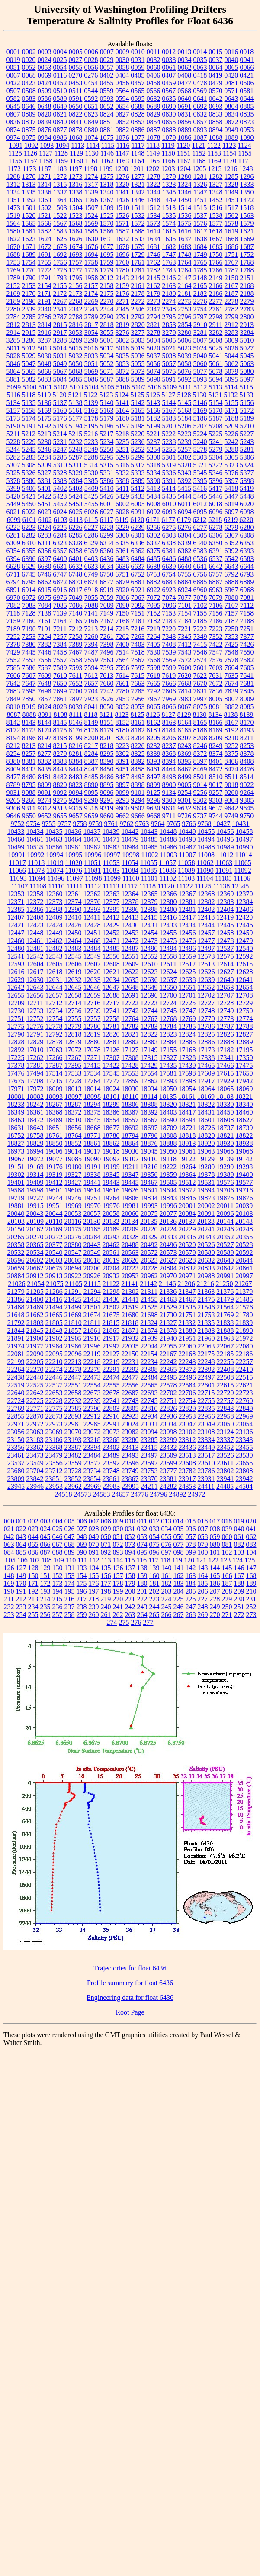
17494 (35, 1073)
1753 (13, 262)
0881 (107, 129)
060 (227, 1536)
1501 (29, 207)
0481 (231, 83)
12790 (16, 1034)
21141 (129, 1283)
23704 (35, 1470)
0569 (200, 90)
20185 (92, 1229)
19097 (111, 1159)
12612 (187, 964)
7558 (76, 660)
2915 (29, 332)
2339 (29, 309)
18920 (206, 1143)
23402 (111, 1447)
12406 (244, 909)
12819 (92, 1034)
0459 (169, 83)
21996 (92, 1346)
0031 (138, 59)
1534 (153, 215)
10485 (149, 839)
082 (239, 1544)
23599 (168, 1463)
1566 (44, 223)
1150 (168, 153)
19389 (225, 1174)
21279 (16, 1291)
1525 (107, 215)
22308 (149, 1369)
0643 (231, 98)
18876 (149, 1143)
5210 (247, 426)
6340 (200, 543)
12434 (187, 925)
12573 (206, 956)
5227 (247, 433)
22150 (129, 1354)
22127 (110, 1354)
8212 (13, 745)
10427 (222, 823)
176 (94, 1583)
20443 (92, 1244)
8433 (29, 769)
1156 (15, 161)
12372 (35, 901)
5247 (60, 449)
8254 (13, 753)
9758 (80, 823)
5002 (122, 340)
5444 (185, 496)
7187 (231, 621)
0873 (247, 122)
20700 (92, 1268)
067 (57, 1544)
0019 (13, 59)
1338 (76, 192)
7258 (76, 636)
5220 (137, 433)
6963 (216, 589)
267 (178, 1614)
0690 (169, 106)
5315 (106, 465)
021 (9, 1529)
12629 (16, 979)
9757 (64, 823)
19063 (206, 1151)
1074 (91, 137)
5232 (76, 441)
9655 (60, 816)
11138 (221, 886)
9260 (231, 792)
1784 (185, 270)
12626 (206, 971)
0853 (138, 122)
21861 (92, 1330)
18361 (35, 1112)
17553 (130, 1073)
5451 (44, 504)
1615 (169, 231)
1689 (29, 254)
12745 (168, 1010)
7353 (231, 636)
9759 (96, 823)
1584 (76, 231)
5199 (153, 426)
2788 (76, 317)
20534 (35, 1252)
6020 (247, 504)
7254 (44, 636)
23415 (149, 1447)
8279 (60, 753)
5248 (76, 449)
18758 (35, 1135)
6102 (45, 519)
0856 (185, 122)
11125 (203, 886)
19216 (148, 1166)
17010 (35, 1049)
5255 (169, 449)
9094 (76, 792)
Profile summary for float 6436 (130, 1982)
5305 (231, 457)
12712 (53, 1003)
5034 (107, 356)
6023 (44, 511)
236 (57, 1606)
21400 (35, 1299)
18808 (168, 1135)
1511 (137, 207)
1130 (91, 153)
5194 (76, 426)
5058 (185, 363)
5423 (60, 496)
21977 (35, 1346)
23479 (54, 1455)
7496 (107, 652)
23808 (244, 1470)
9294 (138, 800)
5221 (153, 433)
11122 (184, 886)
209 (239, 1591)
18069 (244, 1088)
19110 (149, 1159)
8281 (76, 753)
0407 (169, 75)
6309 (13, 543)
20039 (244, 1205)
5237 (153, 441)
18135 (168, 1096)
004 (57, 1521)
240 (106, 1606)
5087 (107, 379)
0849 (91, 122)
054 (154, 1536)
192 (33, 1591)
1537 (200, 215)
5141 (122, 402)
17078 (92, 1049)
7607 (29, 675)
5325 (13, 472)
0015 (215, 51)
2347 (153, 309)
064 (21, 1544)
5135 (29, 402)
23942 (244, 1478)
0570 (215, 90)
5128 (184, 395)
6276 (185, 527)
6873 (76, 582)
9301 (185, 800)
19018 (111, 1151)
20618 (92, 1260)
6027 (107, 511)
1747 (169, 254)
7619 (169, 675)
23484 (92, 1455)
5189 (247, 418)
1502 (44, 207)
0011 (153, 51)
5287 (76, 457)
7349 (200, 636)
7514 (122, 652)
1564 (13, 223)
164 (203, 1575)
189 (251, 1583)
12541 (16, 956)
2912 (231, 324)
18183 (225, 1096)
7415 (200, 644)
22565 (149, 1385)
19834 (149, 1198)
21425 (73, 1299)
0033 (169, 59)
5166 (153, 410)
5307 (13, 465)
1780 (122, 270)
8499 (185, 777)
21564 (225, 1307)
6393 (247, 550)
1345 (169, 192)
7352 (216, 636)
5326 (29, 472)
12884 (168, 1042)
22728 (54, 1400)
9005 (185, 784)
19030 (130, 1151)
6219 (231, 519)
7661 (122, 683)
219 (105, 1599)
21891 (16, 1338)
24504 (244, 1486)
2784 (13, 317)
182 (166, 1583)
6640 (185, 566)
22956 (206, 1416)
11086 (167, 870)
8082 (231, 706)
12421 (16, 925)
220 (117, 1599)
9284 (76, 800)
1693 (76, 254)
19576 (225, 1182)
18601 (206, 1120)
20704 (111, 1268)
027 (82, 1529)
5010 (247, 340)
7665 (153, 683)
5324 (247, 465)
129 (45, 1568)
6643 (231, 566)
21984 (54, 1346)
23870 (149, 1478)
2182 (200, 293)
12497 (206, 948)
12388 (54, 909)
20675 (54, 1268)
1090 (247, 137)
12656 (35, 995)
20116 (72, 1221)
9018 (231, 784)
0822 (76, 114)
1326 (200, 184)
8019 (29, 706)
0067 (13, 75)
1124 (244, 145)
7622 (200, 675)
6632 (76, 566)
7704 (91, 691)
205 (191, 1591)
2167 (231, 285)
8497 (153, 777)
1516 (215, 207)
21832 (187, 1322)
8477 (13, 777)
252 (251, 1606)
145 (227, 1568)
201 (142, 1591)
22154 (148, 1354)
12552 (149, 956)
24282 (168, 1486)
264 (142, 1614)
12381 (187, 901)
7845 (247, 691)
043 (21, 1536)
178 (118, 1583)
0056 (91, 67)
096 (154, 1552)
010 (130, 1521)
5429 (122, 496)
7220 (169, 628)
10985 (149, 847)
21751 (187, 1315)
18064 (206, 1088)
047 (69, 1536)
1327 (216, 184)
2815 (60, 324)
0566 (153, 90)
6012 (200, 504)
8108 (60, 714)
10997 (111, 855)
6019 (231, 504)
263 (130, 1614)
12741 (111, 1010)
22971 (16, 1424)
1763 (169, 262)
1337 (60, 192)
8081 (216, 706)
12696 (149, 995)
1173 (29, 168)
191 (21, 1591)
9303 (216, 800)
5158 (29, 410)
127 (21, 1568)
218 (93, 1599)
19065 (225, 1151)
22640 (16, 1393)
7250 (231, 628)
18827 (16, 1143)
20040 (16, 1213)
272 (239, 1614)
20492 (149, 1244)
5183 (169, 418)
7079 (216, 597)
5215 (75, 433)
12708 (244, 995)
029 (106, 1529)
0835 (247, 114)
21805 (54, 1322)
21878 (168, 1330)
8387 (91, 761)
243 (142, 1606)
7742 (107, 691)
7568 (153, 660)
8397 (200, 761)
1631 (107, 239)
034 (166, 1529)
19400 (244, 1174)
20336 (187, 1237)
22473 (92, 1377)
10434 (35, 831)
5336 (169, 472)
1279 (169, 176)
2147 (185, 278)
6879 (122, 582)
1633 (138, 239)
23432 (168, 1447)
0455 (107, 83)
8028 (60, 706)
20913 (54, 1276)
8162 (153, 722)
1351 (13, 200)
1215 (214, 168)
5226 (231, 433)
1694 (91, 254)
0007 (107, 51)
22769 (16, 1408)
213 (33, 1599)
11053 (111, 862)
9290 (91, 800)
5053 (122, 363)
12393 (92, 909)
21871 (130, 1330)
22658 (73, 1393)
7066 (122, 597)
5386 (107, 480)
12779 (73, 1026)
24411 (206, 1486)
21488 (16, 1307)
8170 (247, 722)
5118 (28, 395)
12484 (92, 948)
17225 (16, 1057)
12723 (148, 1003)
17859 (130, 1081)
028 (94, 1529)
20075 (149, 1213)
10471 (111, 839)
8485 (91, 777)
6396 (29, 558)
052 (130, 1536)
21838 (225, 1322)
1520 (29, 215)
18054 (187, 1088)
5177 (76, 418)
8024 (44, 706)
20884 (16, 1276)
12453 (130, 932)
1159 (60, 161)
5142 (138, 402)
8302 (122, 753)
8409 (13, 769)
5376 (231, 472)
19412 (54, 1182)
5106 (123, 387)
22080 (244, 1346)
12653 (225, 987)
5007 (200, 340)
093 (118, 1552)
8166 (216, 722)
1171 (244, 161)
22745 (149, 1400)
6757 (215, 574)
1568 (76, 223)
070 (94, 1544)
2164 (185, 285)
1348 (216, 192)
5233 (91, 441)
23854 (92, 1478)
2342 (76, 309)
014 (178, 1521)
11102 (168, 878)
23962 (73, 1486)
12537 (225, 948)
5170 (216, 410)
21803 (35, 1322)
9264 (247, 792)
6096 (216, 511)
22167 (168, 1354)
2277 (216, 301)
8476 (247, 769)
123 (225, 1560)
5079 (231, 371)
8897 (122, 784)
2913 (247, 324)
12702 (206, 995)
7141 (91, 613)
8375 (231, 753)
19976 (111, 1205)
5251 (122, 449)
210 (251, 1591)
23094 (149, 1431)
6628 (13, 566)
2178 (138, 293)
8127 (169, 714)
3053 (76, 332)
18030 (130, 1088)
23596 (130, 1463)
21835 (206, 1322)
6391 (216, 550)
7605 (247, 667)
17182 (225, 1049)
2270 (107, 301)
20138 (206, 1221)
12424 (54, 925)
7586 (29, 667)
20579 (187, 1252)
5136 (44, 402)
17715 (54, 1081)
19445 (130, 1182)
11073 (36, 870)
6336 (137, 543)
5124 (122, 395)
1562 (231, 215)
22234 (149, 1361)
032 (142, 1529)
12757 (92, 1018)
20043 (35, 1213)
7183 (169, 621)
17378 (16, 1065)
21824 (148, 1322)
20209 (130, 1229)
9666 (138, 816)
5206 (185, 426)
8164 (185, 722)
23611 (225, 1463)
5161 (76, 410)
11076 (73, 870)
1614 (153, 231)
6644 (247, 566)
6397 (44, 558)
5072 (122, 371)
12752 (35, 1018)
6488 (185, 558)
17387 (54, 1065)
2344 (107, 309)
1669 (247, 239)
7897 (76, 699)
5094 (216, 379)
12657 (54, 995)
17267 (73, 1057)
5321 (200, 465)
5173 (13, 418)
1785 (200, 270)
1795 (76, 278)
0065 (231, 67)
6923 (169, 589)
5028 (13, 356)
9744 (215, 816)
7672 (216, 683)
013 (166, 1521)
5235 (122, 441)
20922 (73, 1276)
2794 (153, 317)
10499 (16, 847)
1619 (231, 231)
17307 (111, 1057)
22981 (73, 1424)
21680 (130, 1315)
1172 (14, 168)
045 (45, 1536)
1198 (90, 168)
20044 (54, 1213)
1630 (91, 239)
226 (190, 1599)
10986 (168, 847)
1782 (153, 270)
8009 (247, 699)
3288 (60, 340)
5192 (44, 426)
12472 (130, 940)
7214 (106, 628)
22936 (168, 1416)
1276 (122, 176)
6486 (169, 558)
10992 (35, 855)
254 (21, 1614)
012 (154, 1521)
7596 (122, 667)
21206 (186, 1283)
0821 (60, 114)
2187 (231, 293)
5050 (76, 363)
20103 (244, 1213)
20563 (130, 1252)
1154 (229, 153)
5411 (122, 488)
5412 (137, 488)
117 (153, 1560)
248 (203, 1606)
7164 (60, 621)
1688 (13, 254)
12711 (34, 1003)
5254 (153, 449)
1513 (169, 207)
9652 (44, 816)
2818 (107, 324)
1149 (153, 153)
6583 (247, 558)
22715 (206, 1393)
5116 (13, 395)
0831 (185, 114)
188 (239, 1583)
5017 (106, 348)
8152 (122, 722)
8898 (138, 784)
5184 (185, 418)
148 (9, 1575)
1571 (122, 223)
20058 (111, 1213)
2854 (185, 324)
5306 (247, 457)
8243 (185, 745)
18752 (16, 1135)
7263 (138, 636)
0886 (138, 129)
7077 (185, 597)
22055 (168, 1346)
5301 (169, 457)
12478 (225, 940)
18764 (73, 1135)
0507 (13, 90)
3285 (13, 340)
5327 (44, 472)
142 (191, 1568)
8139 (247, 714)
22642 (35, 1393)
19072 (35, 1159)
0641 (200, 98)
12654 (244, 987)
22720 (225, 1393)
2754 (200, 309)
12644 (54, 987)
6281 (13, 535)
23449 (206, 1447)
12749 (225, 1010)
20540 (54, 1252)
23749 (130, 1470)
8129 (184, 714)
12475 (168, 940)
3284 (247, 332)
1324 (185, 184)
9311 (28, 808)
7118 (13, 613)
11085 (148, 870)
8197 (44, 738)
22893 (73, 1416)
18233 (16, 1104)
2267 (60, 301)
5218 (122, 433)
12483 (73, 948)
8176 (76, 730)
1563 (247, 215)
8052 (122, 706)
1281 (200, 176)
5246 (44, 449)
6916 (60, 589)
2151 (247, 278)
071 (106, 1544)
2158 (107, 285)
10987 (187, 847)
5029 (29, 356)
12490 (149, 948)
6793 (247, 574)
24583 (101, 1494)
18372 (73, 1112)
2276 (200, 301)
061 (239, 1536)
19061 (187, 1151)
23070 (73, 1431)
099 (191, 1552)
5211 (13, 433)
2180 (169, 293)
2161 (138, 285)
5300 (153, 457)
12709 (16, 1003)
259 (82, 1614)
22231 (130, 1361)
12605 (54, 964)
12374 (73, 901)
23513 (187, 1455)
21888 (225, 1330)
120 (189, 1560)
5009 (231, 340)
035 (178, 1529)
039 (227, 1529)
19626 (130, 1190)
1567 (60, 223)
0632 (153, 98)
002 (33, 1521)
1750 (216, 254)
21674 (92, 1315)
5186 (200, 418)
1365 (76, 200)
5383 (60, 480)
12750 (244, 1010)
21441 (130, 1299)
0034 (185, 59)
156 (106, 1575)
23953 (54, 1486)
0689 (153, 106)
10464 (73, 839)
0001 (13, 51)
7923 (91, 699)
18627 (244, 1120)
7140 (75, 613)
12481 (35, 948)
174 (69, 1583)
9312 (44, 808)
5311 (75, 465)
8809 (44, 784)
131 (69, 1568)
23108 (206, 1431)
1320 (122, 184)
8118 (90, 714)
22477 (130, 1377)
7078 (200, 597)
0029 (107, 59)
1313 (29, 184)
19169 (35, 1166)
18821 (225, 1135)
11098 (93, 878)
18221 (244, 1096)
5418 (231, 488)
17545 (111, 1073)
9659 (91, 816)
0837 (29, 122)
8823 (76, 784)
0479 (216, 83)
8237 (169, 745)
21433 (92, 1299)
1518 (247, 207)
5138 (76, 402)
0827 (122, 114)
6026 (91, 511)
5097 (247, 379)
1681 (153, 246)
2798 (216, 317)
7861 (60, 699)
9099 (122, 792)
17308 (130, 1057)
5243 (247, 441)
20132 (110, 1221)
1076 (122, 137)
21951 (187, 1338)
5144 (169, 402)
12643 (35, 987)
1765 (200, 262)
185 (203, 1583)
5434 (153, 496)
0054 (60, 67)
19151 (16, 1166)
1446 (138, 200)
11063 (223, 862)
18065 (225, 1088)
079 (203, 1544)
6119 (121, 519)
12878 (54, 1042)
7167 (107, 621)
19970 (92, 1205)
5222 (169, 433)
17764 (92, 1081)
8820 (60, 784)
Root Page (130, 2012)
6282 (29, 535)
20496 (168, 1244)
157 (118, 1575)
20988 (206, 1276)
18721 (187, 1127)
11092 (242, 870)
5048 (44, 363)
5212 (28, 433)
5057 (169, 363)
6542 (231, 558)
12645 (73, 987)
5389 (138, 480)
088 (57, 1552)
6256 (153, 527)
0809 (29, 114)
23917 (187, 1478)
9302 (200, 800)
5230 (44, 441)
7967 (153, 699)
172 (45, 1583)
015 (190, 1521)
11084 (130, 870)
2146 (169, 278)
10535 (35, 847)
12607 (92, 964)
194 (57, 1591)
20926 (92, 1276)
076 (166, 1544)
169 (9, 1583)
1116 (123, 145)
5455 (91, 504)
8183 (153, 730)
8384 (76, 761)
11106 (242, 878)
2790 (107, 317)
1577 (216, 223)
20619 (111, 1260)
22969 (244, 1416)
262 (118, 1614)
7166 (91, 621)
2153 (29, 285)
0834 (231, 114)
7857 (44, 699)
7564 (122, 660)
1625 (60, 239)
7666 (169, 683)
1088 (216, 137)
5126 (153, 395)
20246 (225, 1229)
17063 (54, 1049)
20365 (35, 1244)
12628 (244, 971)
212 (21, 1599)
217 (81, 1599)
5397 (231, 480)
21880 (187, 1330)
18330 (225, 1104)
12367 (187, 894)
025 (57, 1529)
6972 (29, 597)
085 (21, 1552)
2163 (169, 285)
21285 (35, 1291)
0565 (137, 90)
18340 (244, 1104)
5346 (216, 472)
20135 (148, 1221)
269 (203, 1614)
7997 (200, 699)
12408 (35, 917)
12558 (168, 956)
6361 (122, 550)
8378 (247, 753)
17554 (149, 1073)
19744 (54, 1198)
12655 (16, 995)
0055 (76, 67)
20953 (130, 1276)
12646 (92, 987)
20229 (187, 1229)
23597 (149, 1463)
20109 (35, 1221)
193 (45, 1591)
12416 (168, 917)
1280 (185, 176)
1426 (122, 200)
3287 (44, 340)
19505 (168, 1182)
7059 (107, 597)
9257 (216, 792)
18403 (168, 1112)
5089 (138, 379)
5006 (185, 340)
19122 (187, 1159)
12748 (206, 1010)
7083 (29, 605)
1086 (185, 137)
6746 (44, 574)
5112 (200, 387)
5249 (91, 449)
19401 (16, 1182)
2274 (169, 301)
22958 (225, 1416)
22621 (244, 1385)
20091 (206, 1213)
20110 (53, 1221)
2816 (76, 324)
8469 (200, 769)
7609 (44, 675)
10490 (187, 839)
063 (9, 1544)
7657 (91, 683)
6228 (107, 527)
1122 (214, 145)
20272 (54, 1237)
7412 (185, 644)
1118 (153, 145)
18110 (130, 1096)
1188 (60, 168)
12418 (206, 917)
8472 (216, 769)
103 (239, 1552)
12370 (244, 894)
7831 (200, 691)
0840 (60, 122)
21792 (16, 1322)
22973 (54, 1424)
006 (82, 1521)
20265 (16, 1237)
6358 (76, 550)
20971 (187, 1276)
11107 (19, 886)
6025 (76, 511)
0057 (107, 67)
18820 (206, 1135)
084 (9, 1552)
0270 (75, 75)
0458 (153, 83)
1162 (107, 161)
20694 (73, 1268)
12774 (244, 1018)
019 (239, 1521)
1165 (153, 161)
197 (94, 1591)
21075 (55, 1283)
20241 (206, 1229)
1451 (200, 200)
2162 (153, 285)
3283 (231, 332)
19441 (92, 1182)
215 (57, 1599)
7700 (76, 691)
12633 (92, 979)
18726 (206, 1127)
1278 (153, 176)
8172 (13, 730)
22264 (16, 1369)
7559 (91, 660)
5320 (184, 465)
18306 (130, 1104)
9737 (200, 816)
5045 (247, 356)
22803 (111, 1408)
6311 (44, 543)
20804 (168, 1268)
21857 (73, 1330)
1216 (230, 168)
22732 (73, 1400)
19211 (130, 1166)
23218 (92, 1439)
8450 (107, 769)
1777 (76, 270)
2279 (247, 301)
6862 (44, 582)
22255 (225, 1361)
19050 (168, 1151)
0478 (200, 83)
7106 (216, 605)
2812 (13, 324)
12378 (130, 901)
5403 (76, 488)
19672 (187, 1190)
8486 (107, 777)
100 (203, 1552)
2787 (60, 317)
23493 (130, 1455)
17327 (168, 1057)
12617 (35, 971)
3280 (185, 332)
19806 (130, 1198)
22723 (244, 1393)
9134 (169, 792)
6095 (200, 511)
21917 (111, 1338)
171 (33, 1583)
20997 (244, 1276)
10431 (241, 823)
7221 (184, 628)
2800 (247, 317)
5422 (44, 496)
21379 (244, 1291)
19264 (187, 1166)
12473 (149, 940)
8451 (122, 769)
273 (251, 1614)
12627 (225, 971)
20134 (129, 1221)
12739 (92, 1010)
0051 (13, 67)
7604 (231, 667)
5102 (60, 387)
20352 (225, 1237)
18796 (149, 1135)
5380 (29, 480)
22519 (16, 1385)
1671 (29, 246)
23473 (35, 1455)
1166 (168, 161)
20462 (111, 1244)
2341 (60, 309)
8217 (91, 745)
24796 (158, 1494)
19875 (225, 1198)
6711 (13, 574)
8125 (137, 714)
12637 (168, 979)
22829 (187, 1408)
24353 (187, 1486)
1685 (216, 246)
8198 (60, 738)
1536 (185, 215)
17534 (92, 1073)
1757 (76, 262)
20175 (73, 1229)
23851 (54, 1478)
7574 (200, 660)
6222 (13, 527)
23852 (73, 1478)
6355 (29, 550)
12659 (92, 995)
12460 (16, 940)
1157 (30, 161)
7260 (91, 636)
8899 (153, 784)
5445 (200, 496)
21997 (111, 1346)
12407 (16, 917)
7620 (184, 675)
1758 (91, 262)
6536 (200, 558)
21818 (129, 1322)
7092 (138, 605)
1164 (137, 161)
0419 (215, 75)
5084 (60, 379)
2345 (122, 309)
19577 (244, 1182)
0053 (44, 67)
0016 (231, 51)
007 (94, 1521)
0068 (29, 75)
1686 (231, 246)
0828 (138, 114)
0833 (216, 114)
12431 (149, 925)
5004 (153, 340)
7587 (44, 667)
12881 (111, 1042)
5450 (29, 504)
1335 (29, 192)
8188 (200, 730)
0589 (60, 98)
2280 (13, 309)
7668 (185, 683)
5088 (122, 379)
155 (94, 1575)
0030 (122, 59)
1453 (231, 200)
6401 (76, 558)
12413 (129, 917)
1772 (44, 270)
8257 (29, 753)
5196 (107, 426)
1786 (216, 270)
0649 (60, 106)
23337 (225, 1439)
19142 (244, 1159)
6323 (60, 543)
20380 (73, 1244)
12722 (129, 1003)
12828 (16, 1042)
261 (106, 1614)
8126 (153, 714)
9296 (153, 800)
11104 (204, 878)
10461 (35, 839)
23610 (206, 1463)
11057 (167, 862)
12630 (35, 979)
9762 (127, 823)
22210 (54, 1361)
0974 (13, 137)
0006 (91, 51)
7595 (107, 667)
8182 (138, 730)
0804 (231, 106)
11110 (56, 886)
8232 (153, 745)
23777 (168, 1470)
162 (178, 1575)
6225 (60, 527)
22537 (54, 1385)
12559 (187, 956)
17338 (206, 1057)
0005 (76, 51)
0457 (138, 83)
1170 (229, 161)
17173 (206, 1049)
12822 (149, 1034)
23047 (187, 1424)
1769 (13, 270)
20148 (244, 1221)
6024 (60, 511)
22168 (187, 1354)
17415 (92, 1065)
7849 (13, 699)
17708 (35, 1081)
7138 (44, 613)
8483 (76, 777)
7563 (107, 660)
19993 (149, 1205)
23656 (244, 1463)
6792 (231, 574)
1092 (31, 145)
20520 (187, 1244)
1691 (44, 254)
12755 (73, 1018)
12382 (206, 901)
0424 (44, 83)
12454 (149, 932)
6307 (231, 535)
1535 (169, 215)
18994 (35, 1151)
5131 (215, 395)
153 (69, 1575)
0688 (138, 106)
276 (136, 1622)
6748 (75, 574)
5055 (138, 363)
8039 (76, 706)
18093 (54, 1096)
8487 (122, 777)
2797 (200, 317)
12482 (54, 948)
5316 (122, 465)
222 (142, 1599)
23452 (225, 1447)
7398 (107, 644)
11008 (206, 855)
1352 (29, 200)
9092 (60, 792)
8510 (216, 777)
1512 (153, 207)
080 (215, 1544)
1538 (216, 215)
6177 (168, 519)
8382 (44, 761)
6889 (247, 582)
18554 (111, 1120)
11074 (54, 870)
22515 (244, 1377)
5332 (122, 472)
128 (33, 1568)
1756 (60, 262)
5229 (29, 441)
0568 (184, 90)
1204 (183, 168)
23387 (73, 1447)
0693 (216, 106)
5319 (169, 465)
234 (33, 1606)
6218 (215, 519)
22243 (187, 1361)
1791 (44, 278)
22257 (244, 1361)
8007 (231, 699)
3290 (91, 340)
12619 (73, 971)
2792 (138, 317)
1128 (60, 153)
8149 (91, 722)
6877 (107, 582)
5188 (231, 418)
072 (118, 1544)
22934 (149, 1416)
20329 (149, 1237)
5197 (122, 426)
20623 (149, 1260)
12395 (111, 909)
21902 (54, 1338)
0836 (13, 122)
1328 (231, 184)
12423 (35, 925)
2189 (13, 301)
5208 (216, 426)
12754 (54, 1018)
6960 (200, 589)
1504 (76, 207)
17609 (206, 1073)
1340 (107, 192)
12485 (111, 948)
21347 (187, 1291)
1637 (185, 239)
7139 (60, 613)
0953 (247, 129)
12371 (16, 901)
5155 (231, 402)
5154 (216, 402)
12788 (244, 1026)
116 (142, 1560)
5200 (169, 426)
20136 (168, 1221)
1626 (76, 239)
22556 (130, 1385)
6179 (184, 519)
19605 (73, 1190)
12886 (206, 1042)
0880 (91, 129)
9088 (29, 792)
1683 (185, 246)
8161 (138, 722)
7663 (138, 683)
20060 (130, 1213)
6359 (91, 550)
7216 (137, 628)
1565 (29, 223)
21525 (149, 1307)
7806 (169, 691)
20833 (206, 1268)
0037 (216, 59)
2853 (169, 324)
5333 (138, 472)
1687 (247, 246)
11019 (54, 862)
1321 (138, 184)
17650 (244, 1073)
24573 (82, 1494)
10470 (92, 839)
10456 (225, 831)
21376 (225, 1291)
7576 (216, 660)
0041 (247, 59)
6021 (13, 511)
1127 (45, 153)
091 (94, 1552)
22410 (244, 1369)
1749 (200, 254)
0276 (91, 75)
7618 (153, 675)
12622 (130, 971)
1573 (153, 223)
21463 (168, 1299)
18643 (35, 1127)
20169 (54, 1229)
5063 (247, 363)
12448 (35, 932)
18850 (54, 1143)
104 (251, 1552)
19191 (92, 1166)
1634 (153, 239)
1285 (231, 176)
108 (47, 1560)
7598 (153, 667)
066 (45, 1544)
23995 (130, 1486)
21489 (35, 1307)
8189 (216, 730)
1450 (185, 200)
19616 (111, 1190)
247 (191, 1606)
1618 (216, 231)
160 (154, 1575)
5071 (107, 371)
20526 (206, 1244)
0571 (231, 90)
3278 (153, 332)
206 (203, 1591)
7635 (231, 675)
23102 (187, 1431)
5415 (184, 488)
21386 (16, 1299)
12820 (111, 1034)
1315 (60, 184)
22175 (206, 1354)
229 (226, 1599)
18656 (73, 1127)
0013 (184, 51)
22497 (206, 1377)
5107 (138, 387)
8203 (122, 738)
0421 (247, 75)
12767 (149, 1018)
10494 (206, 839)
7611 (75, 675)
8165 (200, 722)
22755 (206, 1400)
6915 (44, 589)
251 (239, 1606)
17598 (187, 1073)
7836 (216, 691)
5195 (91, 426)
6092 (153, 511)
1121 (198, 145)
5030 (44, 356)
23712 (54, 1470)
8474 (231, 769)
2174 (91, 293)
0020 (29, 59)
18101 (111, 1096)
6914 (29, 589)
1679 (138, 246)
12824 (187, 1034)
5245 (29, 449)
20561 (111, 1252)
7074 (169, 597)
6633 (91, 566)
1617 (200, 231)
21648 (16, 1315)
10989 (225, 847)
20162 (35, 1229)
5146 (200, 402)
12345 (240, 886)
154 (82, 1575)
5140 (107, 402)
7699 (60, 691)
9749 (231, 816)
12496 (187, 948)
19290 (225, 1166)
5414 (169, 488)
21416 (54, 1299)
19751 (92, 1198)
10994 (54, 855)
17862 (149, 1081)
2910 (200, 324)
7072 (153, 597)
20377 (54, 1244)
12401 (187, 909)
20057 (92, 1213)
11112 (92, 886)
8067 (185, 706)
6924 (185, 589)
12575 (225, 956)
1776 (60, 270)
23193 (73, 1439)
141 (178, 1568)
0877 (60, 129)
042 (9, 1536)
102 (227, 1552)
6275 (169, 527)
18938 (244, 1143)
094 (130, 1552)
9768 (205, 823)
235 (45, 1606)
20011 (225, 1205)
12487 (130, 948)
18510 (73, 1120)
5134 (13, 402)
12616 (16, 971)
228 (214, 1599)
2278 (231, 301)
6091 (138, 511)
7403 (138, 644)
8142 (13, 722)
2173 (76, 293)
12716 (91, 1003)
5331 (107, 472)
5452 (60, 504)
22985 (92, 1424)
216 (69, 1599)
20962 (149, 1276)
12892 (16, 1049)
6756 (200, 574)
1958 (91, 278)
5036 (138, 356)
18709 (168, 1127)
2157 (91, 285)
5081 (13, 379)
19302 (16, 1174)
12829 (35, 1042)
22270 (35, 1369)
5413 (153, 488)
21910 (92, 1338)
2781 (216, 309)
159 (142, 1575)
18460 (244, 1112)
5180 (122, 418)
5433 (138, 496)
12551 (130, 956)
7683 (13, 691)
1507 (91, 207)
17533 (73, 1073)
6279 (231, 527)
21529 (168, 1307)
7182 (153, 621)
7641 (247, 675)
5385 (91, 480)
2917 (60, 332)
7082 (13, 605)
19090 (92, 1159)
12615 (244, 964)
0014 (200, 51)
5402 (60, 488)
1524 (91, 215)
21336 (168, 1291)
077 (178, 1544)
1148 (137, 153)
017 (214, 1521)
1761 (138, 262)
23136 (244, 1431)
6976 (60, 597)
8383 (60, 761)
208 (227, 1591)
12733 (35, 1010)
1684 (200, 246)
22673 (92, 1393)
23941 (225, 1478)
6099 (14, 519)
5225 (215, 433)
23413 (130, 1447)
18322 (206, 1104)
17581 (168, 1073)
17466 (225, 1065)
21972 (244, 1338)
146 (239, 1568)
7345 (185, 636)
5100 (29, 387)
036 (191, 1529)
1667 (216, 239)
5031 (60, 356)
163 (191, 1575)
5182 (153, 418)
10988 (206, 847)
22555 (111, 1385)
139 (154, 1568)
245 (166, 1606)
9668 (153, 816)
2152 (13, 285)
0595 (138, 98)
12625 (187, 971)
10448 (168, 831)
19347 (130, 1174)
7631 (215, 675)
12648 (130, 987)
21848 (54, 1330)
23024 (130, 1424)
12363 (111, 894)
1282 (216, 176)
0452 (60, 83)
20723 (130, 1268)
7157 (231, 613)
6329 (91, 543)
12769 (187, 1018)
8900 (169, 784)
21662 (35, 1315)
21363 (206, 1291)
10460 (16, 839)
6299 (107, 535)
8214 (44, 745)
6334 (106, 543)
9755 (49, 823)
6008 (153, 504)
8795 (29, 784)
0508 (29, 90)
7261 (107, 636)
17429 (149, 1065)
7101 (185, 605)
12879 (73, 1042)
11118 (147, 886)
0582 (13, 98)
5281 (247, 449)
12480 (16, 948)
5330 (91, 472)
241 (118, 1606)
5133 (247, 395)
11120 (165, 886)
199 (118, 1591)
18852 (73, 1143)
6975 (44, 597)
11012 (224, 855)
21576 (244, 1307)
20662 (35, 1268)
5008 (216, 340)
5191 (29, 426)
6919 (107, 589)
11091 (223, 870)
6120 (137, 519)
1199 (105, 168)
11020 (73, 862)
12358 (35, 894)
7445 (29, 652)
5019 (137, 348)
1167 (183, 161)
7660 (107, 683)
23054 (244, 1424)
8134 (215, 714)
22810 (149, 1408)
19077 (54, 1159)
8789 (13, 784)
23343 (244, 1439)
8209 (216, 738)
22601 (206, 1385)
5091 (169, 379)
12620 (92, 971)
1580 (13, 231)
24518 (63, 1494)
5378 (13, 480)
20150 (16, 1229)
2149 (216, 278)
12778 (54, 1026)
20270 (35, 1237)
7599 (169, 667)
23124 (225, 1431)
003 (45, 1521)
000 (9, 1521)
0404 (122, 75)
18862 (111, 1143)
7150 (122, 613)
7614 (122, 675)
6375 (153, 550)
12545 (73, 956)
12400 (168, 909)
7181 (138, 621)
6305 (200, 535)
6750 (106, 574)
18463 (16, 1120)
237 (69, 1606)
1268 (13, 176)
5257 (185, 449)
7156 (215, 613)
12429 (111, 925)
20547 (73, 1252)
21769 (225, 1315)
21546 (206, 1307)
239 (94, 1606)
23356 (16, 1447)
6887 (216, 582)
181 (154, 1583)
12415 (148, 917)
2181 (185, 293)
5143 (153, 402)
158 (130, 1575)
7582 (247, 660)
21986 (73, 1346)
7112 (247, 605)
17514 (54, 1073)
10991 (16, 855)
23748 (111, 1470)
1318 (107, 184)
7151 (137, 613)
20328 (130, 1237)
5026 (231, 348)
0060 (153, 67)
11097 (74, 878)
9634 (200, 808)
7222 (200, 628)
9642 (231, 808)
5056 (153, 363)
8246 (200, 745)
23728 (73, 1470)
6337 (153, 543)
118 (165, 1560)
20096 (225, 1213)
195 (69, 1591)
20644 (244, 1260)
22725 (35, 1400)
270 (215, 1614)
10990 (244, 847)
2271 (122, 301)
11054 (130, 862)
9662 (122, 816)
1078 (153, 137)
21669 (73, 1315)
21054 (36, 1283)
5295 (107, 457)
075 (154, 1544)
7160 (29, 621)
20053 (73, 1213)
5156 (247, 402)
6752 (137, 574)
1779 (107, 270)
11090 (204, 870)
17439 (187, 1065)
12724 (168, 1003)
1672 (44, 246)
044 (33, 1536)
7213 (91, 628)
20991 (225, 1276)
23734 (92, 1470)
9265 (13, 800)
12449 (54, 932)
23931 (206, 1478)
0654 (122, 106)
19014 (73, 1151)
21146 (167, 1283)
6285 (76, 535)
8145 (60, 722)
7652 (76, 683)
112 (94, 1560)
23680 (16, 1470)
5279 (216, 449)
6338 (169, 543)
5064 (13, 371)
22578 (168, 1385)
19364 (187, 1174)
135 (106, 1568)
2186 (216, 293)
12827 (244, 1034)
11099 (111, 878)
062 (251, 1536)
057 (191, 1536)
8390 (107, 761)
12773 (225, 1018)
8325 (138, 753)
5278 (200, 449)
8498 (169, 777)
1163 (122, 161)
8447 (91, 769)
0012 (169, 51)
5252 (138, 449)
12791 (35, 1034)
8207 (185, 738)
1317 (91, 184)
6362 (138, 550)
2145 (153, 278)
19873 (206, 1198)
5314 (91, 465)
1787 (231, 270)
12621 (111, 971)
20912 (35, 1276)
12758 (111, 1018)
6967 (231, 589)
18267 (54, 1104)
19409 (35, 1182)
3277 (138, 332)
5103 (76, 387)
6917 (76, 589)
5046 (13, 363)
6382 (185, 550)
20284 (92, 1237)
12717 (110, 1003)
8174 (44, 730)
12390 (73, 909)
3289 (76, 340)
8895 (107, 784)
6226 (76, 527)
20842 (225, 1268)
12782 (130, 1026)
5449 (13, 504)
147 (251, 1568)
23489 (111, 1455)
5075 (169, 371)
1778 (91, 270)
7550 (247, 652)
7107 (231, 605)
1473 (13, 207)
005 (69, 1521)
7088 (91, 605)
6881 (138, 582)
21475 (206, 1299)
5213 (44, 433)
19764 (111, 1198)
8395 (185, 761)
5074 (153, 371)
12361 (73, 894)
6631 (60, 566)
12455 (168, 932)
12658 (73, 995)
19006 (54, 1151)
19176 (54, 1166)
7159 (13, 621)
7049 (76, 597)
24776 (139, 1494)
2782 (231, 309)
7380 (29, 644)
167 (239, 1575)
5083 (44, 379)
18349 (16, 1112)
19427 (73, 1182)
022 (21, 1529)
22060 (187, 1346)
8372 (200, 753)
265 (154, 1614)
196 (82, 1591)
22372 (187, 1369)
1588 (138, 231)
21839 (244, 1322)
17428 (130, 1065)
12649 (149, 987)
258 (69, 1614)
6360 (107, 550)
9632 (184, 808)
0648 (44, 106)
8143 (29, 722)
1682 (169, 246)
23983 (111, 1486)
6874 (91, 582)
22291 (111, 1369)
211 (9, 1599)
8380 (13, 761)
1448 (153, 200)
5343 (185, 472)
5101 (45, 387)
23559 (73, 1463)
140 (166, 1568)
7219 (153, 628)
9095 (91, 792)
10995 (73, 855)
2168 (247, 285)
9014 (200, 784)
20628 (187, 1260)
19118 (168, 1159)
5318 (153, 465)
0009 (122, 51)
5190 (13, 426)
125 (249, 1560)
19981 (130, 1205)
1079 (169, 137)
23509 (168, 1455)
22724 (16, 1400)
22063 (206, 1346)
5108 (154, 387)
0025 (60, 59)
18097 (73, 1096)
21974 (16, 1346)
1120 (183, 145)
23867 (130, 1478)
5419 (247, 488)
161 (166, 1575)
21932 (130, 1338)
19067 (16, 1159)
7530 (153, 652)
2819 (122, 324)
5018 (122, 348)
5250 (107, 449)
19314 (35, 1174)
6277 (200, 527)
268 (191, 1614)
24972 (196, 1494)
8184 (169, 730)
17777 (111, 1081)
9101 (138, 792)
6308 (247, 535)
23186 (54, 1439)
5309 (44, 465)
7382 (44, 644)
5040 (200, 356)
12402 (206, 909)
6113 (76, 519)
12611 (168, 964)
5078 (216, 371)
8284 (91, 753)
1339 (91, 192)
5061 (216, 363)
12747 (187, 1010)
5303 (200, 457)
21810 (73, 1322)
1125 (15, 153)
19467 (149, 1182)
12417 (187, 917)
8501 (200, 777)
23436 (187, 1447)
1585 (91, 231)
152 (57, 1575)
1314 (44, 184)
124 (237, 1560)
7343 (169, 636)
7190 (29, 628)
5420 (13, 496)
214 (45, 1599)
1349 (231, 192)
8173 (29, 730)
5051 (91, 363)
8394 (169, 761)
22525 (35, 1385)
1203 (168, 168)
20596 (16, 1260)
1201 (137, 168)
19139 (225, 1159)
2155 (60, 285)
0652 (107, 106)
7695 (29, 691)
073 (130, 1544)
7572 (185, 660)
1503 (60, 207)
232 (9, 1606)
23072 (92, 1431)
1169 (214, 161)
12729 (244, 1003)
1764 (185, 262)
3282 (216, 332)
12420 (244, 917)
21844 (16, 1330)
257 (57, 1614)
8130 (200, 714)
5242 (231, 441)
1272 (60, 176)
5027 (247, 348)
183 (178, 1583)
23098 (168, 1431)
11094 (37, 878)
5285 (60, 457)
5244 (13, 449)
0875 (29, 129)
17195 (244, 1049)
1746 (153, 254)
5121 (75, 395)
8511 (231, 777)
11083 (111, 870)
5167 (169, 410)
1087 (200, 137)
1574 (169, 223)
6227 (91, 527)
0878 (76, 129)
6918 (91, 589)
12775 (16, 1026)
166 (227, 1575)
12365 (149, 894)
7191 (44, 628)
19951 (54, 1205)
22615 (225, 1385)
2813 (29, 324)
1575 (185, 223)
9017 (216, 784)
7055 (91, 597)
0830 (169, 114)
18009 (54, 1088)
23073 (111, 1431)
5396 (216, 480)
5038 (169, 356)
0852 (122, 122)
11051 (92, 862)
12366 (168, 894)
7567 (138, 660)
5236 (138, 441)
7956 (138, 699)
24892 (177, 1494)
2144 (138, 278)
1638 (200, 239)
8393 (153, 761)
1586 (107, 231)
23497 (149, 1455)
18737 (225, 1127)
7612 (91, 675)
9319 (106, 808)
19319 (54, 1174)
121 (201, 1560)
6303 (169, 535)
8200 (91, 738)
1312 (13, 184)
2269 (91, 301)
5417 (215, 488)
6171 (153, 519)
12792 (54, 1034)
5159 (44, 410)
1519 (13, 215)
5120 (60, 395)
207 (215, 1591)
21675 (111, 1315)
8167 (231, 722)
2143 (122, 278)
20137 (187, 1221)
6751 (122, 574)
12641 (244, 979)
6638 (153, 566)
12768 (168, 1018)
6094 (185, 511)
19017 (92, 1151)
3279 (169, 332)
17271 (92, 1057)
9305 (247, 800)
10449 (187, 831)
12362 (92, 894)
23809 (16, 1478)
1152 (198, 153)
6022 (29, 511)
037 (203, 1529)
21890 (244, 1330)
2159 (122, 285)
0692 (200, 106)
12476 (187, 940)
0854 (153, 122)
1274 (91, 176)
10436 (73, 831)
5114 (231, 387)
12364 (130, 894)
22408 (225, 1369)
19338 (92, 1174)
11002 (149, 855)
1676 (91, 246)
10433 (16, 831)
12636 (149, 979)
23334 (206, 1439)
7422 (216, 644)
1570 (107, 223)
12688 (111, 995)
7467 (76, 652)
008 (106, 1521)
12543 (54, 956)
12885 (187, 1042)
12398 (149, 909)
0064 (216, 67)
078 (191, 1544)
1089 (231, 137)
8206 (169, 738)
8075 (200, 706)
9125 (153, 792)
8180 (122, 730)
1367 (107, 200)
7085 (60, 605)
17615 (225, 1073)
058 (203, 1536)
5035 (122, 356)
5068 (76, 371)
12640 (225, 979)
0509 (44, 90)
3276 (122, 332)
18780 (111, 1135)
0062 (185, 67)
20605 (73, 1260)
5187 (216, 418)
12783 (149, 1026)
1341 (122, 192)
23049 (206, 1424)
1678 (122, 246)
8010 (13, 706)
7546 (200, 652)
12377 (111, 901)
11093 (18, 878)
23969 (92, 1486)
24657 (120, 1494)
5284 (44, 457)
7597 (138, 667)
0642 (216, 98)
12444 (206, 925)
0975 (29, 137)
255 (33, 1614)
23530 (244, 1455)
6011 (184, 504)
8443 (60, 769)
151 (45, 1575)
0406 (153, 75)
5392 (185, 480)
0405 (137, 75)
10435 (54, 831)
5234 (107, 441)
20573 (168, 1252)
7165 (76, 621)
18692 (130, 1127)
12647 (111, 987)
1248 (246, 168)
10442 (130, 831)
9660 (107, 816)
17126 (111, 1049)
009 (118, 1521)
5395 (200, 480)
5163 (107, 410)
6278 (216, 527)
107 (34, 1560)
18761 (54, 1135)
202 (154, 1591)
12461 (35, 940)
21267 (243, 1283)
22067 (225, 1346)
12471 (111, 940)
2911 (215, 324)
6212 (199, 519)
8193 (247, 730)
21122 (111, 1283)
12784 (168, 1026)
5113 (215, 387)
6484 (138, 558)
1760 (122, 262)
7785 (138, 691)
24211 (149, 1486)
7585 (13, 667)
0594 (122, 98)
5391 (169, 480)
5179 (107, 418)
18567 (149, 1120)
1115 (108, 145)
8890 (91, 784)
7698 (44, 691)
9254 (185, 792)
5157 (13, 410)
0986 (60, 137)
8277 (44, 753)
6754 (169, 574)
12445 (225, 925)
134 (94, 1568)
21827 (168, 1322)
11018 (36, 862)
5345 (200, 472)
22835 (206, 1408)
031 (130, 1529)
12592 (244, 956)
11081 (92, 870)
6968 (247, 589)
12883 (149, 1042)
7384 (60, 644)
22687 (130, 1393)
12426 (73, 925)
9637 (215, 808)
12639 (206, 979)
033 (154, 1529)
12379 (149, 901)
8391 (122, 761)
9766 (189, 823)
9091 (44, 792)
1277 (138, 176)
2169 (13, 293)
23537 (16, 1463)
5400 (29, 488)
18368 (54, 1112)
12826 (225, 1034)
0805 (247, 106)
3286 (29, 340)
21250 (224, 1283)
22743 (130, 1400)
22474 (111, 1377)
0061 (169, 67)
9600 (122, 808)
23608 (187, 1463)
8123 (122, 714)
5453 (76, 504)
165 (215, 1575)
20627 (168, 1260)
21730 (168, 1315)
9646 (13, 816)
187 (227, 1583)
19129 (206, 1159)
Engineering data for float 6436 (130, 1997)
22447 (73, 1377)
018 (226, 1521)
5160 (60, 410)
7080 (231, 597)
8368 (169, 753)
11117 (129, 886)
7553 (29, 660)
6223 (29, 527)
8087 (13, 714)
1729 (138, 254)
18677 (111, 1127)
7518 (138, 652)
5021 (169, 348)
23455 (244, 1447)
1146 (107, 153)
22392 (206, 1369)
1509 (107, 207)
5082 (29, 379)
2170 (29, 293)
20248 (244, 1229)
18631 (16, 1127)
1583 (60, 231)
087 (45, 1552)
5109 (170, 387)
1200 (121, 168)
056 (178, 1536)
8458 (138, 769)
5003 (138, 340)
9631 (169, 808)
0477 (185, 83)
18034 (149, 1088)
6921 (138, 589)
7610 (60, 675)
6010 (169, 504)
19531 (206, 1182)
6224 (44, 527)
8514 (247, 777)
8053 (138, 706)
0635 (169, 98)
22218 (92, 1361)
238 (82, 1606)
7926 (107, 699)
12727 (206, 1003)
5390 (153, 480)
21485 (244, 1299)
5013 (44, 348)
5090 (153, 379)
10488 (168, 839)
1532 (138, 215)
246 (178, 1606)
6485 (153, 558)
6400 (60, 558)
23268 (111, 1439)
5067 (60, 371)
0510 (60, 90)
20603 (54, 1260)
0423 (29, 83)
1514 (184, 207)
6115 (91, 519)
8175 (60, 730)
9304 (231, 800)
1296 (247, 176)
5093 (200, 379)
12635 (130, 979)
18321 (187, 1104)
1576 (200, 223)
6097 (231, 511)
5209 (231, 426)
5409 (91, 488)
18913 (187, 1143)
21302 (130, 1291)
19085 (73, 1159)
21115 (92, 1283)
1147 (122, 153)
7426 (247, 644)
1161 (91, 161)
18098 (92, 1096)
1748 (185, 254)
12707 (225, 995)
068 (69, 1544)
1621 (247, 231)
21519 (130, 1307)
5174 (29, 418)
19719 (16, 1198)
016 (202, 1521)
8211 (247, 738)
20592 (244, 1252)
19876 (244, 1198)
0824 (107, 114)
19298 (244, 1166)
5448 (247, 496)
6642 (216, 566)
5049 (60, 363)
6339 (184, 543)
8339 (153, 753)
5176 (60, 418)
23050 (225, 1424)
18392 (149, 1112)
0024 (44, 59)
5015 (75, 348)
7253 (29, 636)
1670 (13, 246)
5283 (29, 457)
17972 (35, 1088)
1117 (137, 145)
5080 (247, 371)
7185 (200, 621)
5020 (153, 348)
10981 (73, 847)
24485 (225, 1486)
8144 (44, 722)
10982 (92, 847)
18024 (111, 1088)
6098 (247, 511)
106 (22, 1560)
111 (82, 1560)
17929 (225, 1081)
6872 (60, 582)
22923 (130, 1416)
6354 (13, 550)
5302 (185, 457)
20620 (130, 1260)
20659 (16, 1268)
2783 (247, 309)
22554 (92, 1385)
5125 (137, 395)
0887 (153, 129)
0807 (13, 114)
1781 (138, 270)
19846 (187, 1198)
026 (69, 1529)
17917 (206, 1081)
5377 (247, 472)
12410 (73, 917)
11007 (187, 855)
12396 (130, 909)
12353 (16, 894)
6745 (28, 574)
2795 (169, 317)
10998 (130, 855)
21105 (73, 1283)
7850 (29, 699)
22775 (54, 1408)
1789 (13, 278)
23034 (168, 1424)
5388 (122, 480)
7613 (106, 675)
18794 (130, 1135)
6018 (215, 504)
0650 (76, 106)
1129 (76, 153)
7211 (60, 628)
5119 (44, 395)
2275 (185, 301)
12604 (35, 964)
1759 (107, 262)
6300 (122, 535)
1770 (29, 270)
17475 (244, 1065)
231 (251, 1599)
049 (94, 1536)
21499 (73, 1307)
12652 (206, 987)
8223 (122, 745)
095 (142, 1552)
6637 (138, 566)
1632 (122, 239)
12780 (92, 1026)
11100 (130, 878)
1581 (29, 231)
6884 (185, 582)
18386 (111, 1112)
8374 (216, 753)
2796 (185, 317)
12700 (168, 995)
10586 (54, 847)
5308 (29, 465)
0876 (44, 129)
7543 (185, 652)
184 (191, 1583)
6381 (169, 550)
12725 (187, 1003)
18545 (92, 1120)
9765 (173, 823)
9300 (169, 800)
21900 (35, 1338)
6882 (153, 582)
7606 (13, 675)
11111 (75, 886)
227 (202, 1599)
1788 (247, 270)
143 (203, 1568)
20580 (206, 1252)
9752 (18, 823)
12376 (92, 901)
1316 (76, 184)
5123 (106, 395)
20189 (111, 1229)
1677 (107, 246)
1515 (200, 207)
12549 (92, 956)
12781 (111, 1026)
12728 (225, 1003)
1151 (183, 153)
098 (178, 1552)
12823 (168, 1034)
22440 (35, 1377)
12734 (54, 1010)
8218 (107, 745)
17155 (168, 1049)
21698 (149, 1315)
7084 (44, 605)
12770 (206, 1018)
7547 (216, 652)
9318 (91, 808)
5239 (185, 441)
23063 (35, 1431)
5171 (231, 410)
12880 (92, 1042)
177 (106, 1583)
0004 (60, 51)
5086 (91, 379)
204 (178, 1591)
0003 (44, 51)
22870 (35, 1416)
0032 (153, 59)
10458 (244, 831)
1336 (44, 192)
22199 (16, 1361)
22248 (206, 1361)
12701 (187, 995)
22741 (111, 1400)
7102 (200, 605)
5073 (138, 371)
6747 (60, 574)
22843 (225, 1408)
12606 (73, 964)
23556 (54, 1463)
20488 (130, 1244)
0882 (122, 129)
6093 (169, 511)
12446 (244, 925)
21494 (54, 1307)
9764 (158, 823)
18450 (225, 1112)
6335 (122, 543)
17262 (35, 1057)
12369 (225, 894)
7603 (216, 667)
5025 (215, 348)
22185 (225, 1354)
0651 (91, 106)
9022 (247, 784)
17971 (16, 1088)
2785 (29, 317)
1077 (138, 137)
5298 (122, 457)
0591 (76, 98)
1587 (122, 231)
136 (118, 1568)
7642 (13, 683)
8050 (107, 706)
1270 (29, 176)
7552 (13, 660)
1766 (216, 262)
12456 (187, 932)
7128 (28, 613)
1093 (47, 145)
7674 (231, 683)
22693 (149, 1393)
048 (82, 1536)
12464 (73, 940)
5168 (185, 410)
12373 (54, 901)
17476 (16, 1073)
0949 (231, 129)
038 (215, 1529)
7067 (138, 597)
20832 (187, 1268)
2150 (231, 278)
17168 (187, 1049)
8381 (29, 761)
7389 (76, 644)
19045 (149, 1151)
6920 (122, 589)
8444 (76, 769)
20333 (168, 1237)
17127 (130, 1049)
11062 (204, 862)
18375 (92, 1112)
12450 (73, 932)
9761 (111, 823)
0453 (76, 83)
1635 (169, 239)
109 (59, 1560)
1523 (76, 215)
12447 (16, 932)
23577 (92, 1463)
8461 (153, 769)
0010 (138, 51)
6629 (29, 566)
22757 (225, 1400)
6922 (153, 589)
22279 (92, 1369)
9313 (60, 808)
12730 (16, 1010)
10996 (92, 855)
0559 (106, 90)
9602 (137, 808)
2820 (138, 324)
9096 (107, 792)
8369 (185, 753)
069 (82, 1544)
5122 (91, 395)
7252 (13, 636)
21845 (35, 1330)
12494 (168, 948)
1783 (169, 270)
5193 (60, 426)
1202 (152, 168)
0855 (169, 122)
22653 (54, 1393)
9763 (142, 823)
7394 (91, 644)
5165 (138, 410)
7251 (247, 628)
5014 (60, 348)
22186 (244, 1354)
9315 (75, 808)
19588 (16, 1190)
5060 (200, 363)
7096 (169, 605)
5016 (91, 348)
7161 (44, 621)
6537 (216, 558)
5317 (137, 465)
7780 (122, 691)
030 (118, 1529)
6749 (91, 574)
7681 (247, 683)
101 (215, 1552)
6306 (216, 535)
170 (21, 1583)
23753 (149, 1470)
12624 (168, 971)
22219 (111, 1361)
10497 (244, 839)
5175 (44, 418)
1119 (168, 145)
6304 (185, 535)
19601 (54, 1190)
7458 (60, 652)
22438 (16, 1377)
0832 (200, 114)
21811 (91, 1322)
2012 (107, 278)
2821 (153, 324)
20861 (244, 1268)
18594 (187, 1120)
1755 (44, 262)
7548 (231, 652)
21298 (111, 1291)
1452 (216, 200)
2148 (200, 278)
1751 (231, 254)
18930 (225, 1143)
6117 (106, 519)
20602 (35, 1260)
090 (82, 1552)
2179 (153, 293)
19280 (206, 1166)
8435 (44, 769)
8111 (75, 714)
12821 (130, 1034)
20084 (187, 1213)
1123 (229, 145)
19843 (168, 1198)
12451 (92, 932)
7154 (184, 613)
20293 (111, 1237)
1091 (15, 145)
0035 (200, 59)
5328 (60, 472)
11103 (186, 878)
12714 (72, 1003)
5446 (216, 496)
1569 (91, 223)
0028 (91, 59)
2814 (44, 324)
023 (33, 1529)
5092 (185, 379)
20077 (168, 1213)
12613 (206, 964)
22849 (244, 1408)
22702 (168, 1393)
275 (124, 1622)
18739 (244, 1127)
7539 (169, 652)
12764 (130, 1018)
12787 (225, 1026)
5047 (29, 363)
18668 (92, 1127)
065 (33, 1544)
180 (142, 1583)
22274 (54, 1369)
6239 (138, 527)
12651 (187, 987)
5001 (107, 340)
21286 (54, 1291)
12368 (206, 894)
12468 (92, 940)
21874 (149, 1330)
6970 (13, 597)
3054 (91, 332)
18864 (130, 1143)
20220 (149, 1229)
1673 (60, 246)
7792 (153, 691)
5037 (153, 356)
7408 (169, 644)
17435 (168, 1065)
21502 (111, 1307)
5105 (107, 387)
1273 (76, 176)
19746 (73, 1198)
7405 (153, 644)
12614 (225, 964)
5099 (14, 387)
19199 (111, 1166)
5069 (91, 371)
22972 (35, 1424)
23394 (92, 1447)
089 (69, 1552)
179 (130, 1583)
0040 (231, 59)
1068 (76, 137)
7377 (247, 636)
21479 (225, 1299)
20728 (149, 1268)
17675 (16, 1081)
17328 (187, 1057)
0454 (91, 83)
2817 (91, 324)
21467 (187, 1299)
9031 (13, 792)
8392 (138, 761)
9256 (200, 792)
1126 (30, 153)
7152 (153, 613)
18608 (225, 1120)
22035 (130, 1346)
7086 (76, 605)
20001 (187, 1205)
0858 (216, 122)
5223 (184, 433)
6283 (44, 535)
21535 (187, 1307)
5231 (60, 441)
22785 (73, 1408)
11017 (17, 862)
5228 (13, 441)
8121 (106, 714)
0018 (247, 51)
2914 (13, 332)
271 (227, 1614)
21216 (205, 1283)
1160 (76, 161)
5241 (216, 441)
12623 (149, 971)
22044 (149, 1346)
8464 (169, 769)
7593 (76, 667)
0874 (13, 129)
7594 (91, 667)
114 (118, 1560)
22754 (187, 1400)
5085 (76, 379)
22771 (35, 1408)
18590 (168, 1120)
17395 (73, 1065)
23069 (54, 1431)
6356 (44, 550)
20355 (244, 1237)
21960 (206, 1338)
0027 (76, 59)
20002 (206, 1205)
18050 (168, 1088)
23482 (73, 1455)
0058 (122, 67)
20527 (225, 1244)
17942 (244, 1081)
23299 (168, 1439)
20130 (91, 1221)
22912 (92, 1416)
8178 (91, 730)
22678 (111, 1393)
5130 (200, 395)
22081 (16, 1354)
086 (33, 1552)
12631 (54, 979)
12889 (244, 1042)
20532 (16, 1252)
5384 (76, 480)
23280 (130, 1439)
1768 (247, 262)
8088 (29, 714)
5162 (91, 410)
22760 (244, 1400)
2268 (76, 301)
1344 (153, 192)
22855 (16, 1416)
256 (45, 1614)
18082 (35, 1096)
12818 (73, 1034)
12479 (244, 940)
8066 (169, 706)
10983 (111, 847)
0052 (29, 67)
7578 (231, 660)
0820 (44, 114)
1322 (153, 184)
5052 (107, 363)
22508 (225, 1377)
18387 (130, 1112)
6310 (29, 543)
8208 (200, 738)
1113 (77, 145)
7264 (153, 636)
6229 (122, 527)
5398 (247, 480)
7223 (215, 628)
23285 (149, 1439)
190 (9, 1591)
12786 (206, 1026)
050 (106, 1536)
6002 (122, 504)
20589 (225, 1252)
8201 (107, 738)
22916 (111, 1416)
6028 (122, 511)
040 (239, 1529)
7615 (137, 675)
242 (130, 1606)
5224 (200, 433)
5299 (138, 457)
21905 (73, 1338)
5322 (215, 465)
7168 (122, 621)
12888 (225, 1042)
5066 (44, 371)
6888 (231, 582)
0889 (185, 129)
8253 (247, 745)
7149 (106, 613)
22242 (168, 1361)
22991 (111, 1424)
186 (215, 1583)
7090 (122, 605)
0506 (247, 83)
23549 (35, 1463)
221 (130, 1599)
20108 (16, 1221)
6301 (138, 535)
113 (106, 1560)
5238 (169, 441)
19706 (225, 1190)
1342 (138, 192)
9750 (247, 816)
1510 (122, 207)
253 (9, 1614)
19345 (111, 1174)
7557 (60, 660)
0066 (247, 67)
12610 (149, 964)
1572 (138, 223)
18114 (149, 1096)
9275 (60, 800)
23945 (16, 1486)
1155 (244, 153)
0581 (247, 90)
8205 (153, 738)
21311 (149, 1291)
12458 (225, 932)
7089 (107, 605)
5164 (122, 410)
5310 (60, 465)
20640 (225, 1260)
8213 (29, 745)
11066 (17, 870)
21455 (149, 1299)
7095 (153, 605)
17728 (73, 1081)
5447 (231, 496)
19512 (187, 1182)
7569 (169, 660)
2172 (60, 293)
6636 (122, 566)
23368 (54, 1447)
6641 (200, 566)
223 (154, 1599)
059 (215, 1536)
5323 (231, 465)
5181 (138, 418)
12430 (130, 925)
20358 (16, 1244)
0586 (44, 98)
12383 (225, 901)
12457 (206, 932)
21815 (110, 1322)
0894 (216, 129)
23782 (187, 1470)
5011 (13, 348)
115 (130, 1560)
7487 (91, 652)
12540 (244, 948)
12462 (54, 940)
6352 (231, 543)
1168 (198, 161)
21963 (225, 1338)
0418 (200, 75)
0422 (13, 83)
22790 (92, 1408)
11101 (149, 878)
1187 (44, 168)
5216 (91, 433)
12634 (111, 979)
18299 (111, 1104)
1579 (247, 223)
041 (251, 1529)
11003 (168, 855)
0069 (44, 75)
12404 (225, 909)
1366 (91, 200)
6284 (60, 535)
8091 (44, 714)
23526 (225, 1455)
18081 (16, 1096)
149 (21, 1575)
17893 (168, 1081)
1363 (44, 200)
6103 (60, 519)
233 (21, 1606)
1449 (169, 200)
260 (94, 1614)
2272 (138, 301)
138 (142, 1568)
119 (177, 1560)
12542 (35, 956)
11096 (55, 878)
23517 (206, 1455)
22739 (92, 1400)
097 (166, 1552)
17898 (187, 1081)
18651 (54, 1127)
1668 (231, 239)
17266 (54, 1057)
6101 (29, 519)
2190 (29, 301)
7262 (122, 636)
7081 (247, 597)
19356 (149, 1174)
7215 (122, 628)
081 (227, 1544)
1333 (247, 184)
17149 (149, 1049)
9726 (184, 816)
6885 (200, 582)
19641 (149, 1190)
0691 (185, 106)
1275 (107, 176)
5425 (91, 496)
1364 (60, 200)
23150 (16, 1439)
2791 (122, 317)
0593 (107, 98)
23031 (149, 1424)
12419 (225, 917)
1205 (199, 168)
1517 (231, 207)
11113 (111, 886)
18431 (206, 1112)
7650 (60, 683)
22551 (73, 1385)
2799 (231, 317)
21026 (17, 1283)
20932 (111, 1276)
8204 (138, 738)
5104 (92, 387)
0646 (29, 106)
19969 (73, 1205)
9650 (29, 816)
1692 (60, 254)
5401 (44, 488)
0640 (185, 98)
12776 (35, 1026)
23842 (35, 1478)
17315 (149, 1057)
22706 (187, 1393)
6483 (122, 558)
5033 (91, 356)
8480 (29, 777)
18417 (187, 1112)
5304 (216, 457)
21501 (92, 1307)
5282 (13, 457)
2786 (44, 317)
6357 (60, 550)
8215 (60, 745)
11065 (242, 862)
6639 (169, 566)
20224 (168, 1229)
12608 (111, 964)
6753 (153, 574)
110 (71, 1560)
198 (106, 1591)
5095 (231, 379)
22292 (130, 1369)
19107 (130, 1159)
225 (178, 1599)
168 (251, 1575)
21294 (92, 1291)
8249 (216, 745)
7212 (75, 628)
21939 (149, 1338)
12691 (130, 995)
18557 (130, 1120)
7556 (44, 660)
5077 (200, 371)
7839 (231, 691)
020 (251, 1521)
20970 (168, 1276)
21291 (73, 1291)
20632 (206, 1260)
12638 (187, 979)
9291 (107, 800)
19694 (206, 1190)
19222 (168, 1166)
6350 (215, 543)
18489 (54, 1120)
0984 (44, 137)
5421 (29, 496)
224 (166, 1599)
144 (215, 1568)
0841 (76, 122)
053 (142, 1536)
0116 (60, 75)
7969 (169, 699)
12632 (73, 979)
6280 (247, 527)
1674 (76, 246)
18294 (92, 1104)
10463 (54, 839)
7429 (13, 652)
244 (154, 1606)
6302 (153, 535)
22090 (35, 1354)
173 (57, 1583)
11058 (186, 862)
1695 (107, 254)
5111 (185, 387)
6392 (231, 550)
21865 (111, 1330)
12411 (91, 917)
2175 (107, 293)
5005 (169, 340)
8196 (29, 738)
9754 (33, 823)
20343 (206, 1237)
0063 (200, 67)
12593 (16, 964)
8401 (216, 761)
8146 (76, 722)
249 (215, 1606)
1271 (44, 176)
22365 (168, 1369)
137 (130, 1568)
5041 (216, 356)
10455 (206, 831)
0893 (200, 129)
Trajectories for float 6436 (130, 1968)
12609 (130, 964)
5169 (200, 410)
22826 (168, 1408)
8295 (107, 753)
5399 (13, 488)
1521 (44, 215)
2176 (122, 293)
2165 (200, 285)
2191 (44, 301)
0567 (169, 90)
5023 (184, 348)
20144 (225, 1221)
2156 (76, 285)
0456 (122, 83)
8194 (13, 738)
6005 (138, 504)
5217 (106, 433)
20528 (244, 1244)
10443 (149, 831)
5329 (76, 472)
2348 (169, 309)
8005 (216, 699)
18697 (149, 1127)
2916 (44, 332)
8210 (231, 738)
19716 (244, 1190)
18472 (35, 1120)
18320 (168, 1104)
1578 (231, 223)
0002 (29, 51)
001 (21, 1521)
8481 (44, 777)
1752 (247, 254)
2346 (138, 309)
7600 (185, 667)
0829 (153, 114)
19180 (73, 1166)
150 (33, 1575)
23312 (187, 1439)
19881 (16, 1205)
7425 (231, 644)
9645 (247, 808)
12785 (187, 1026)
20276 (73, 1237)
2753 (185, 309)
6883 (169, 582)
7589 (60, 667)
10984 (130, 847)
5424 (76, 496)
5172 (247, 410)
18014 (92, 1088)
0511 (75, 90)
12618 (54, 971)
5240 (200, 441)
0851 (107, 122)
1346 (185, 192)
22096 (73, 1354)
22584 (187, 1385)
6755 (184, 574)
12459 (244, 932)
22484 (149, 1377)
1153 (214, 153)
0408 (184, 75)
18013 (73, 1088)
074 (142, 1544)
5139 (91, 402)
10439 (111, 831)
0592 (91, 98)
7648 (44, 683)
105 (10, 1560)
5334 (153, 472)
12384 (244, 901)
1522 (60, 215)
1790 (29, 278)
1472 (247, 200)
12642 (16, 987)
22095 (54, 1354)
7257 (60, 636)
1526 (122, 215)
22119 (91, 1354)
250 (227, 1606)
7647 (29, 683)
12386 (35, 909)
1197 (75, 168)
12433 (168, 925)
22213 (73, 1361)
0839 (44, 122)
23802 (225, 1470)
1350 (247, 192)
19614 (92, 1190)
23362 (35, 1447)
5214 (60, 433)
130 (57, 1568)
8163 (169, 722)
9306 (13, 808)
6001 (107, 504)
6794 (13, 582)
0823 (91, 114)
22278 (73, 1369)
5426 (107, 496)
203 (166, 1591)
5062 (231, 363)
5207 (200, 426)
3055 (107, 332)
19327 (73, 1174)
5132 (231, 395)
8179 (107, 730)
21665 (54, 1315)
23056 (16, 1431)
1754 (29, 262)
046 (57, 1536)
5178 (91, 418)
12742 (130, 1010)
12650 (168, 987)
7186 (216, 621)
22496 (187, 1377)
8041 (91, 706)
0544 (91, 90)
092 (106, 1552)
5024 (200, 348)
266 (166, 1614)
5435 (169, 496)
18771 (92, 1135)
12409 (54, 917)
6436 (107, 558)
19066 (244, 1151)
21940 (168, 1338)
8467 (185, 769)
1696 (122, 254)
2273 (153, 301)
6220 (246, 519)
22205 (35, 1361)
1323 (169, 184)
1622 (13, 239)
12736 (73, 1010)
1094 (62, 145)
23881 (168, 1478)
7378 (13, 644)
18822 (244, 1135)
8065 (153, 706)
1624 (44, 239)
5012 (28, 348)
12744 (149, 1010)
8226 (138, 745)
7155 (200, 613)
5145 (185, 402)
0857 (200, 122)
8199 (76, 738)
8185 (185, 730)
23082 (130, 1431)
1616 (185, 231)
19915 (35, 1205)
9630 (153, 808)
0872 (231, 122)
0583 (29, 98)
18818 (187, 1135)
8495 (138, 777)
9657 (76, 816)
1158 (45, 161)
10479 (130, 839)
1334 (13, 192)
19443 (111, 1182)
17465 (206, 1065)
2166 (216, 285)
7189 (13, 628)
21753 (206, 1315)
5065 (29, 371)
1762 (153, 262)
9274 (44, 800)
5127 (169, 395)
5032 (76, 356)
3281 (200, 332)
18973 (16, 1151)
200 (130, 1591)
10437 (92, 831)
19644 (168, 1190)
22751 (168, 1400)
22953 (187, 1416)
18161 (187, 1096)
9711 (169, 816)
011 (142, 1521)
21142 (148, 1283)
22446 (54, 1377)
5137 (60, 402)
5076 (185, 371)
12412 (110, 917)
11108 (38, 886)
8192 (231, 730)
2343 (91, 309)
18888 (168, 1143)
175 (82, 1583)
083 (251, 1544)
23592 (111, 1463)
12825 (206, 1034)
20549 (92, 1252)
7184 (185, 621)
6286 (91, 535)
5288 (91, 457)
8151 (107, 722)
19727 (35, 1198)
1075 (107, 137)
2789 (91, 317)
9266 (29, 800)
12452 (111, 932)
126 (9, 1568)
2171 (44, 293)
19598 (35, 1190)
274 (112, 1622)
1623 (29, 239)
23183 (35, 1439)
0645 (13, 106)
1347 (200, 192)
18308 (149, 1104)
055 (166, 1536)
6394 (13, 558)
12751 (16, 1018)
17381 (35, 1065)
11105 (223, 878)
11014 (243, 855)
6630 (44, 566)
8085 (247, 706)
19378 (206, 1174)
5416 (200, 488)
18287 (73, 1104)
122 (213, 1560)
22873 (54, 1416)
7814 (185, 691)
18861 (92, 1143)
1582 (44, 231)
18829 (35, 1143)
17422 (111, 1065)
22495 (168, 1377)
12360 (54, 894)
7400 (122, 644)
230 (239, 1599)
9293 (122, 800)
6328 (75, 543)
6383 (200, 550)
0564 (122, 90)
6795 (29, 582)
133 (82, 1568)
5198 (138, 426)
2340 (44, 309)
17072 (73, 1049)
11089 (186, 870)
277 (148, 1622)
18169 (206, 1096)
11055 (148, 862)
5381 (44, 480)
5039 (185, 356)
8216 (76, 745)
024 (45, 1529)
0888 (169, 129)
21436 (111, 1299)
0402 (106, 75)
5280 (231, 449)
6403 (91, 558)
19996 (168, 1205)
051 (118, 1536)
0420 (231, 75)
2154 (44, 285)
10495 (225, 839)
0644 (247, 98)
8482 (60, 777)
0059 (138, 67)
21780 (244, 1315)
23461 (16, 1455)
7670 (200, 683)
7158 (247, 613)
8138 (231, 714)
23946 (35, 1486)
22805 (130, 1408)
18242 (35, 1104)
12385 (16, 909)
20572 (149, 1252)
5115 (246, 387)
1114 (93, 145)
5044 (231, 356)
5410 (107, 488)
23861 (111, 1478)
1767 (231, 262)
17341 (225, 1057)
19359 (168, 1174)
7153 (169, 613)
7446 (44, 652)
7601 (200, 667)
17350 (244, 1057)
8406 (231, 761)
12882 (130, 1042)
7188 (247, 621)
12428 (92, 925)
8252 (231, 745)
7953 (122, 699)
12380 (168, 901)
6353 (247, 543)
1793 (60, 278)
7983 (185, 699)
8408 (247, 761)
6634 (107, 566)
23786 (206, 1470)
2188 (247, 293)
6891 (13, 589)
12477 (206, 940)
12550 (111, 956)
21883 (206, 1330)
